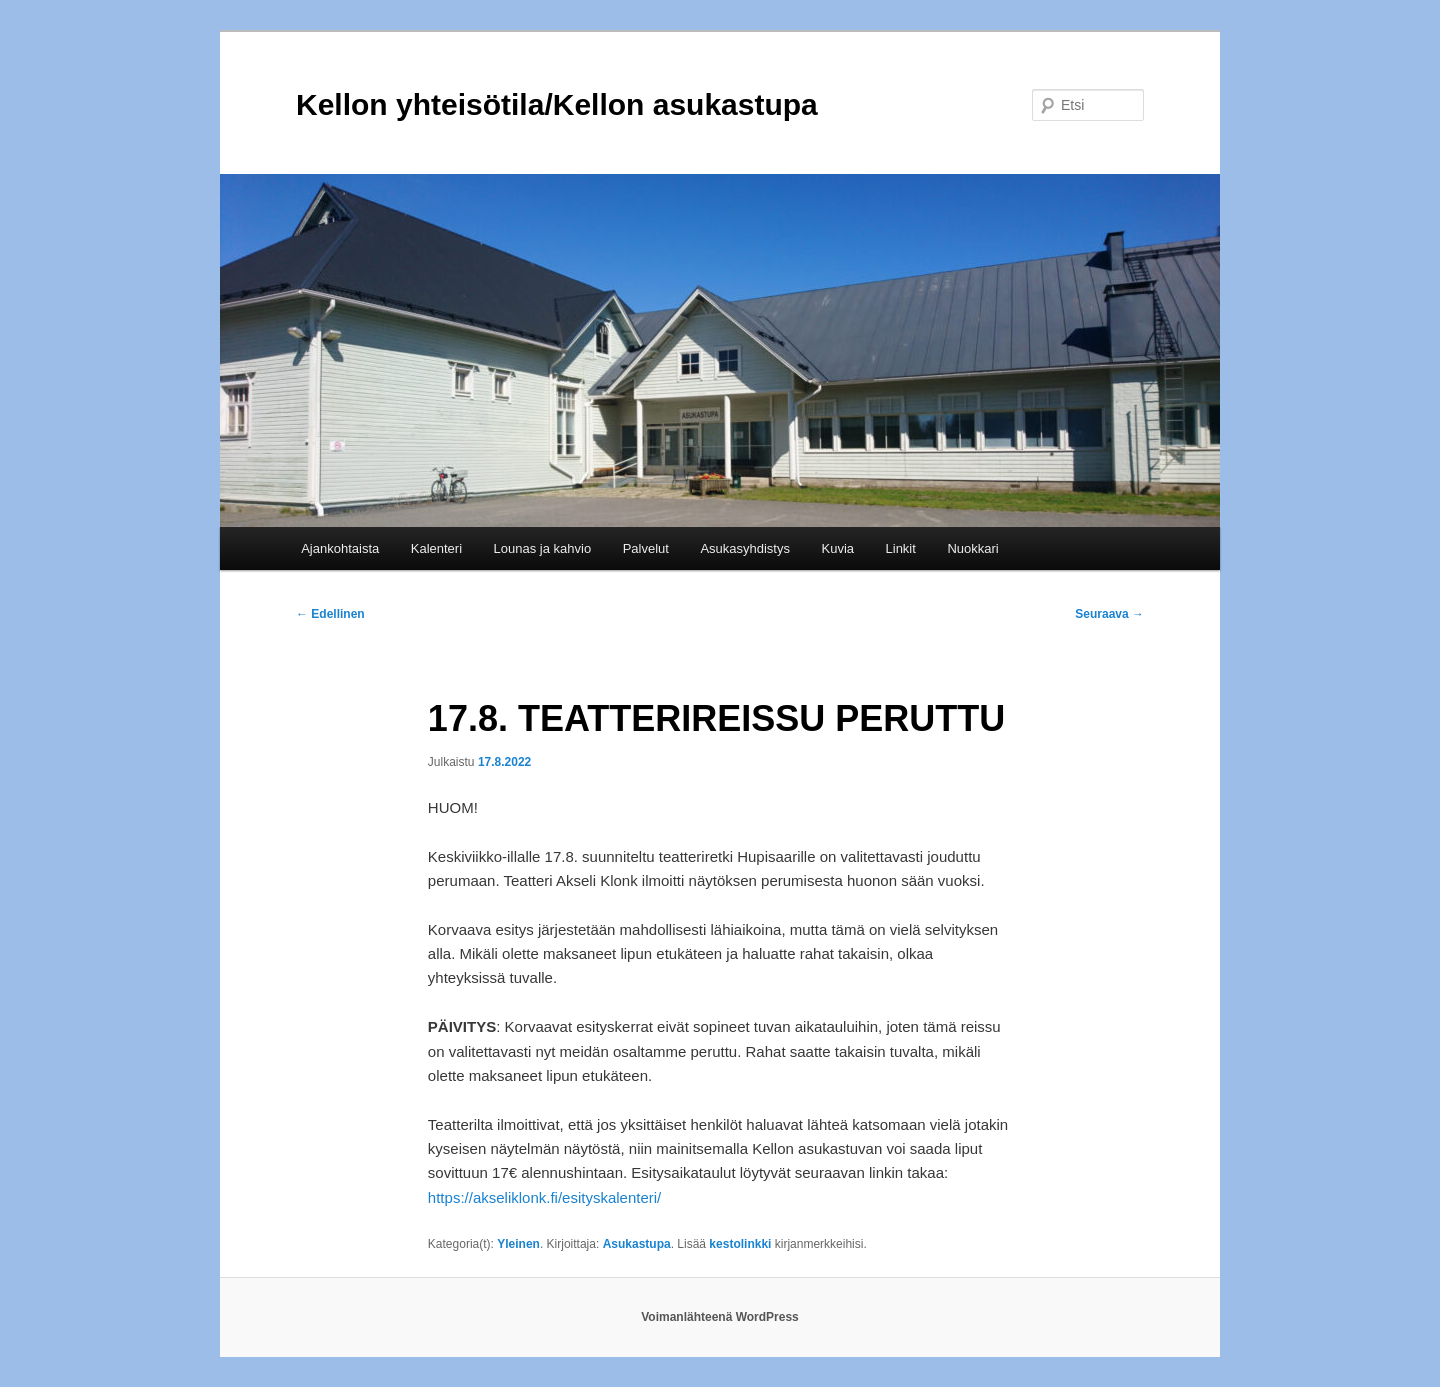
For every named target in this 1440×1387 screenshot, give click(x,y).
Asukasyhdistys (745, 548)
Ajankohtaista (340, 548)
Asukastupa (637, 1244)
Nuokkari (972, 548)
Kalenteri (436, 548)
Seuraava (1109, 614)
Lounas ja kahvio (543, 548)
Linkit (901, 548)
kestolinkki (740, 1244)
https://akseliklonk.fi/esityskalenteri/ (544, 1197)
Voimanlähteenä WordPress (720, 1317)
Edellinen (330, 614)
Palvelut (646, 548)
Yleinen (518, 1244)
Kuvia (837, 548)
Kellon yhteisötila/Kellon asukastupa (557, 104)
